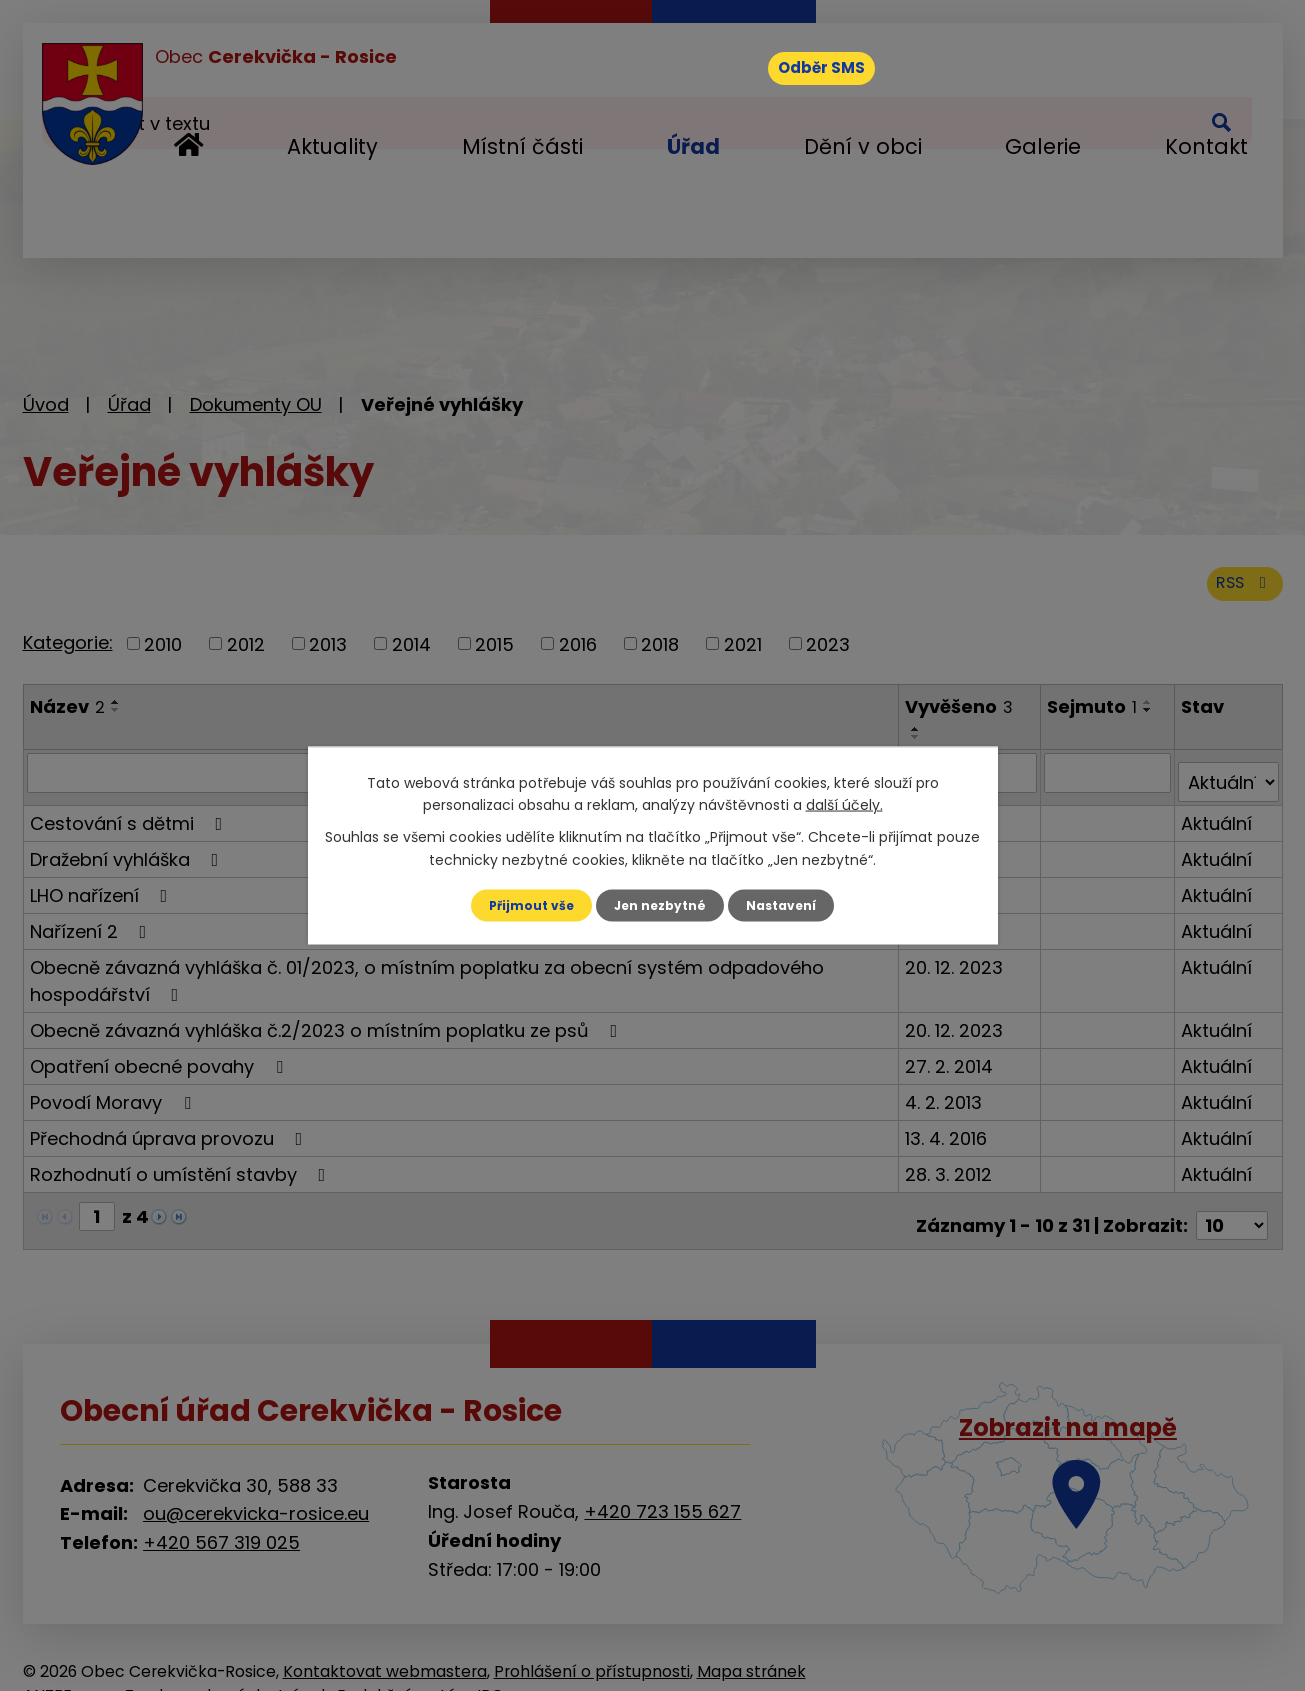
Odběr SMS (846, 74)
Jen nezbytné (660, 905)
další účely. (844, 803)
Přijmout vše (520, 905)
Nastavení (793, 905)
